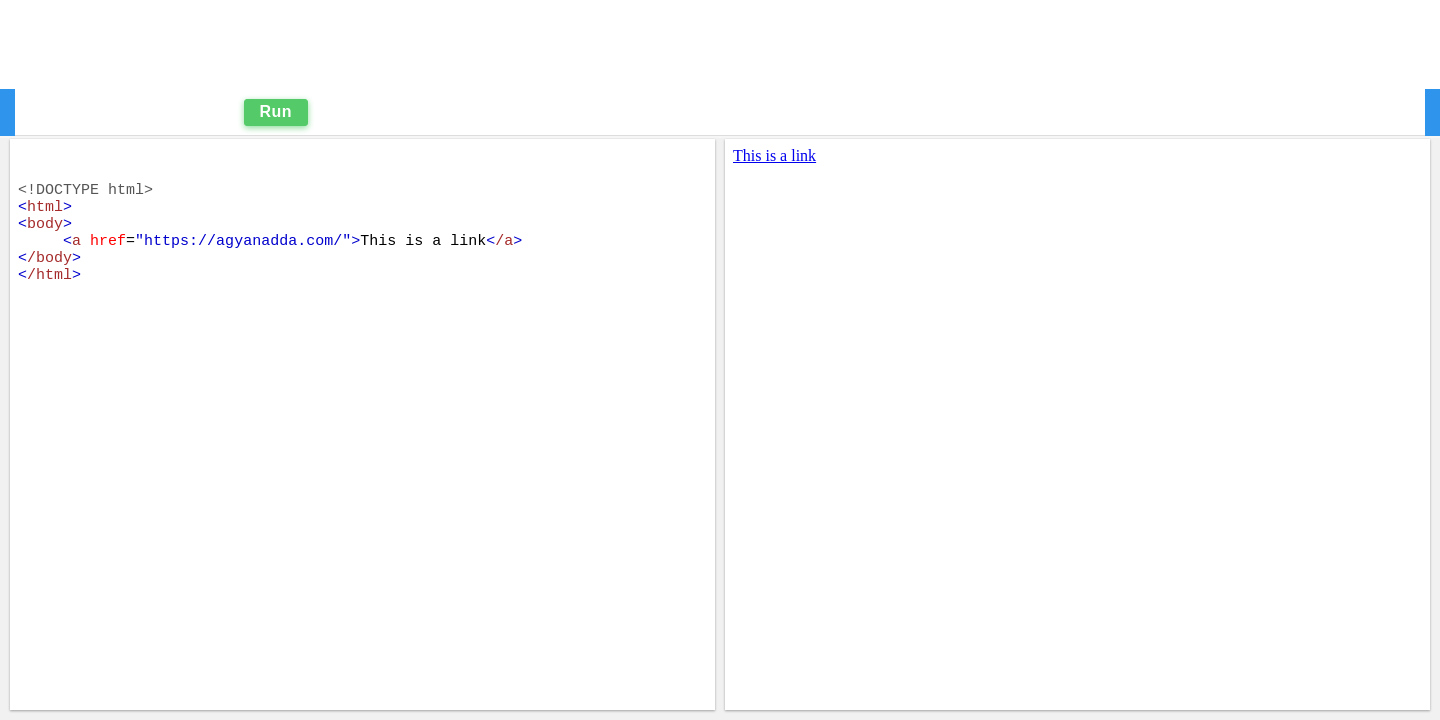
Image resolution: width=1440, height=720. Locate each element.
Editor (74, 111)
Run (276, 111)
